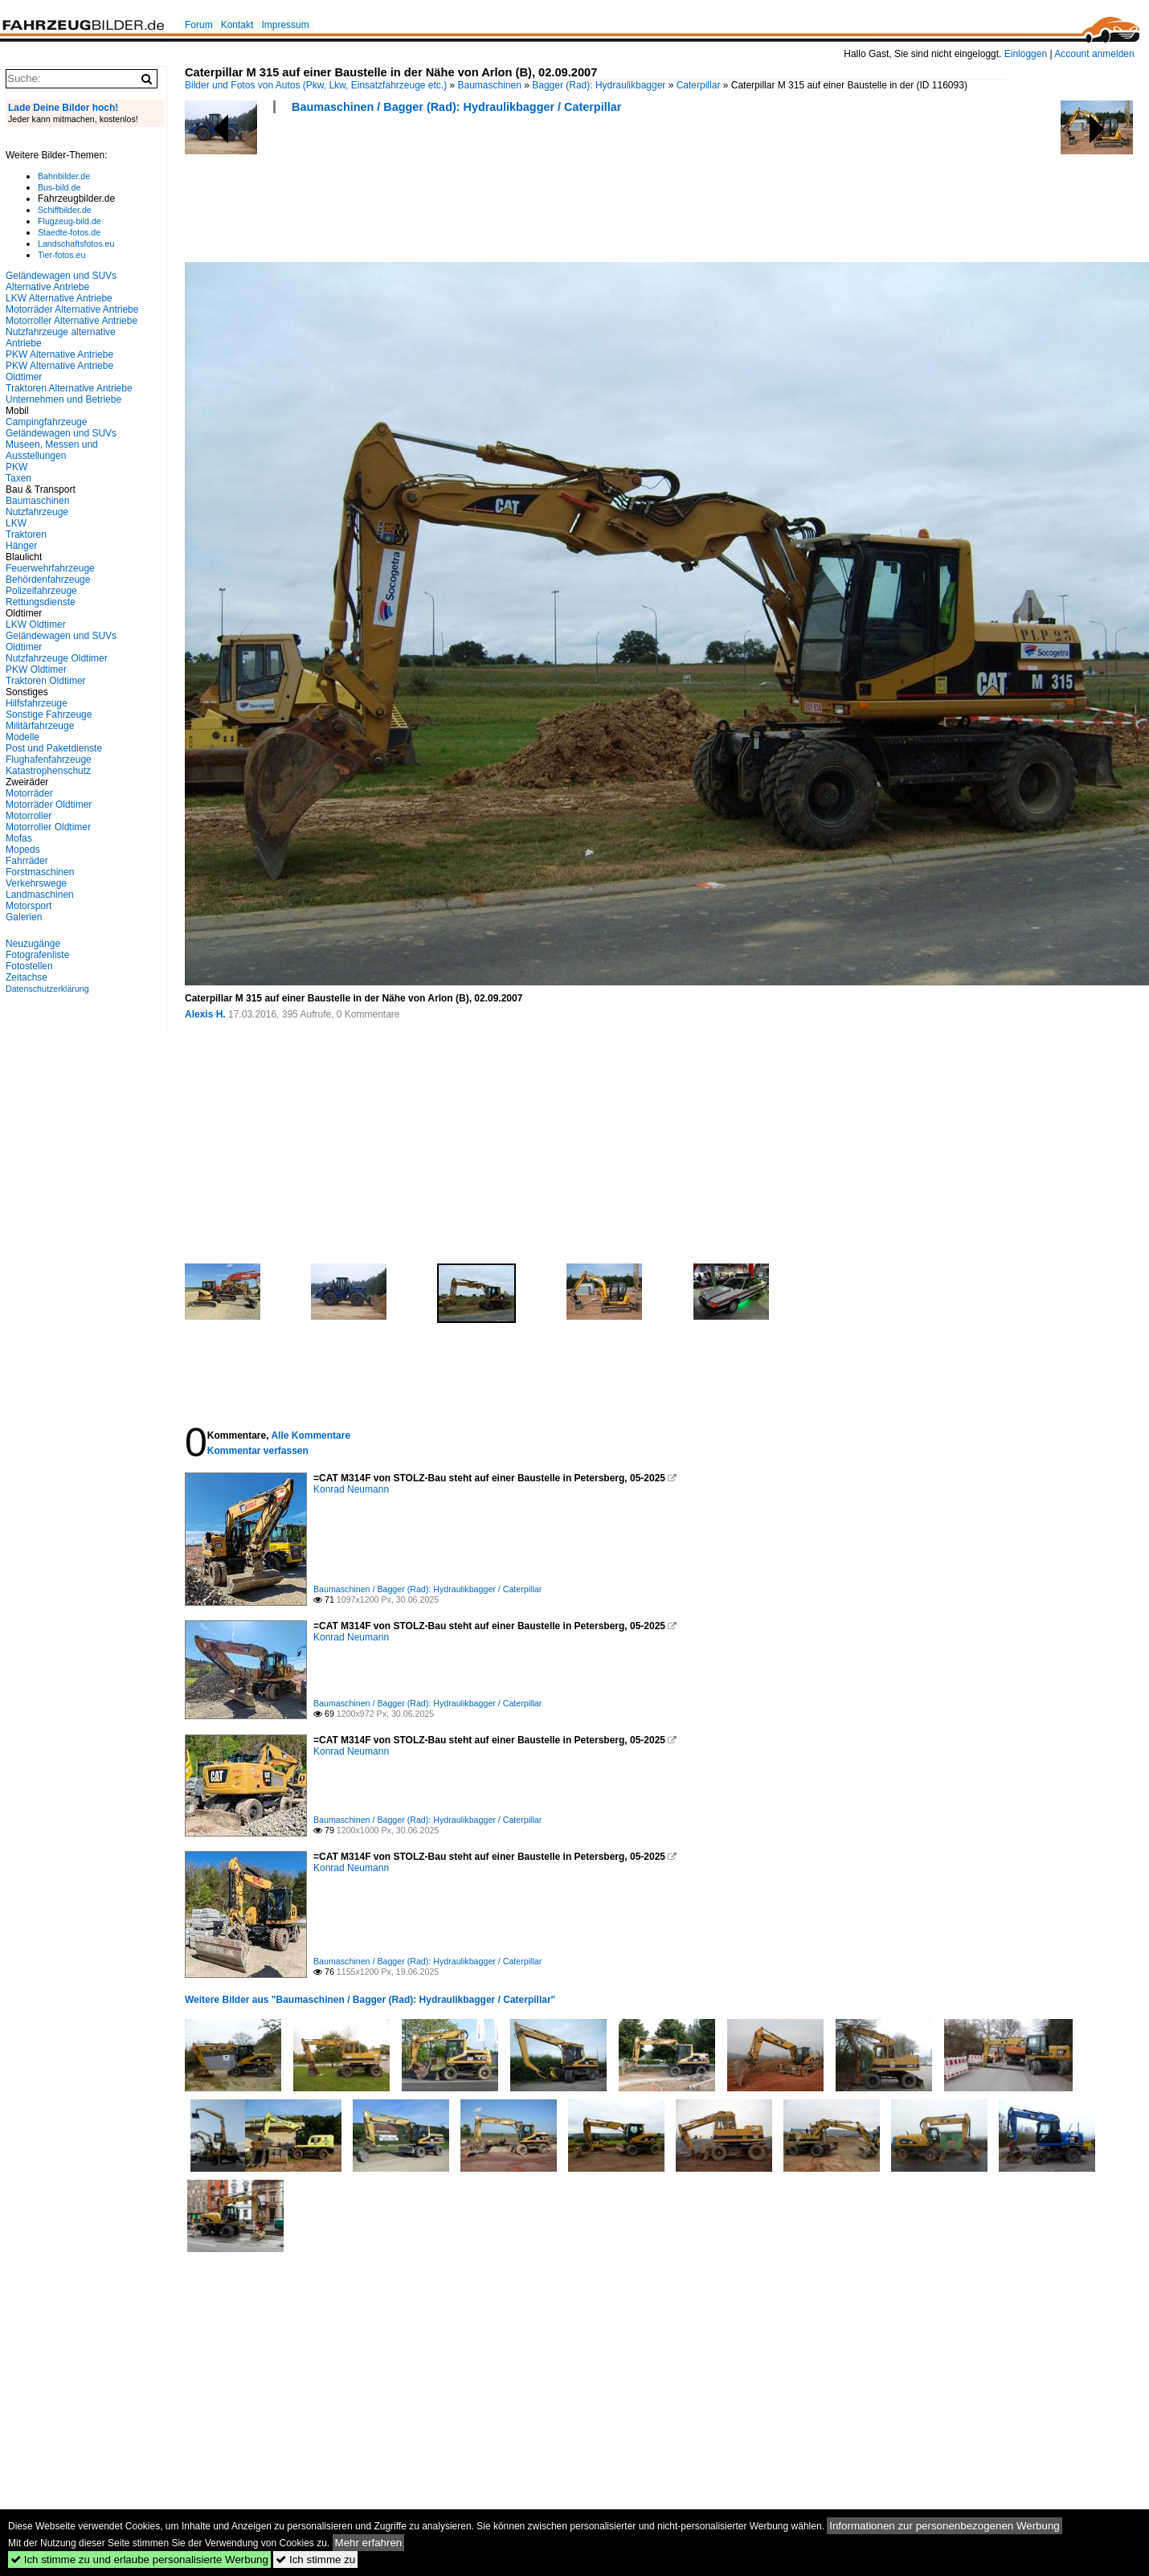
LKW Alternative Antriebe (59, 298)
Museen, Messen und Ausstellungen (52, 450)
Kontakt (237, 25)
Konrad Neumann (351, 1489)
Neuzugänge (33, 943)
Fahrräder (27, 860)
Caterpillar (699, 85)
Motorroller (28, 815)
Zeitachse (26, 977)
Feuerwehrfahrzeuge (50, 568)
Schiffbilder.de (65, 210)
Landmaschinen (40, 894)
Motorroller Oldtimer (48, 827)
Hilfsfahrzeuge (36, 703)
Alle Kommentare (310, 1435)
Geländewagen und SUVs (61, 433)
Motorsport (28, 905)
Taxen (18, 478)
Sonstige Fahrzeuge (49, 714)
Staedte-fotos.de (69, 232)
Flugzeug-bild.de (69, 221)
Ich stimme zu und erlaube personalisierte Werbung (139, 2559)
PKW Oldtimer (36, 669)
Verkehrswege (36, 883)
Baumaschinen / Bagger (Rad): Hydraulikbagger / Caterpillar (456, 106)
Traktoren (26, 534)
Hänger (21, 545)
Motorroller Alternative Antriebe (71, 320)
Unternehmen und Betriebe (63, 399)
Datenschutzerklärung (47, 988)
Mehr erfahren (369, 2543)
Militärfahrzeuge (40, 725)
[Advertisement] (477, 193)
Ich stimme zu (315, 2559)
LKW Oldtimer (36, 624)
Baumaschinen (489, 85)
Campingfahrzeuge (46, 422)
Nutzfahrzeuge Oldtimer (57, 658)
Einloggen (1025, 53)
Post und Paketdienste (54, 748)
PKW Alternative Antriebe (59, 354)
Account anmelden (1094, 53)
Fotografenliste (37, 954)
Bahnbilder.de (64, 176)
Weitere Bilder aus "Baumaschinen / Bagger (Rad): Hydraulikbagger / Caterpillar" (370, 1999)
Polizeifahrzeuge (41, 590)
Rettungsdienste (41, 602)
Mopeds (23, 849)
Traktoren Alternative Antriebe (69, 388)
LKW (16, 523)
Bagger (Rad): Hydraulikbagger (598, 85)
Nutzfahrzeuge (37, 512)
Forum (199, 25)
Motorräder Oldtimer (49, 804)
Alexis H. (205, 1014)
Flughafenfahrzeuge (49, 759)
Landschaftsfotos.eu (76, 243)
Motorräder (29, 793)
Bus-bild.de (59, 187)
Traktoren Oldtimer (46, 680)
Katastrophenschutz (48, 770)
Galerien (24, 917)
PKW (16, 467)
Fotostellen (29, 966)
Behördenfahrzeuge (48, 579)
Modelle (22, 737)
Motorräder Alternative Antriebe (72, 309)
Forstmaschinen (40, 872)
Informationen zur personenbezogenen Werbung (944, 2526)
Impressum (285, 25)
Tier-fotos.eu (61, 255)
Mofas (19, 838)
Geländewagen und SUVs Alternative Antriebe (61, 281)
